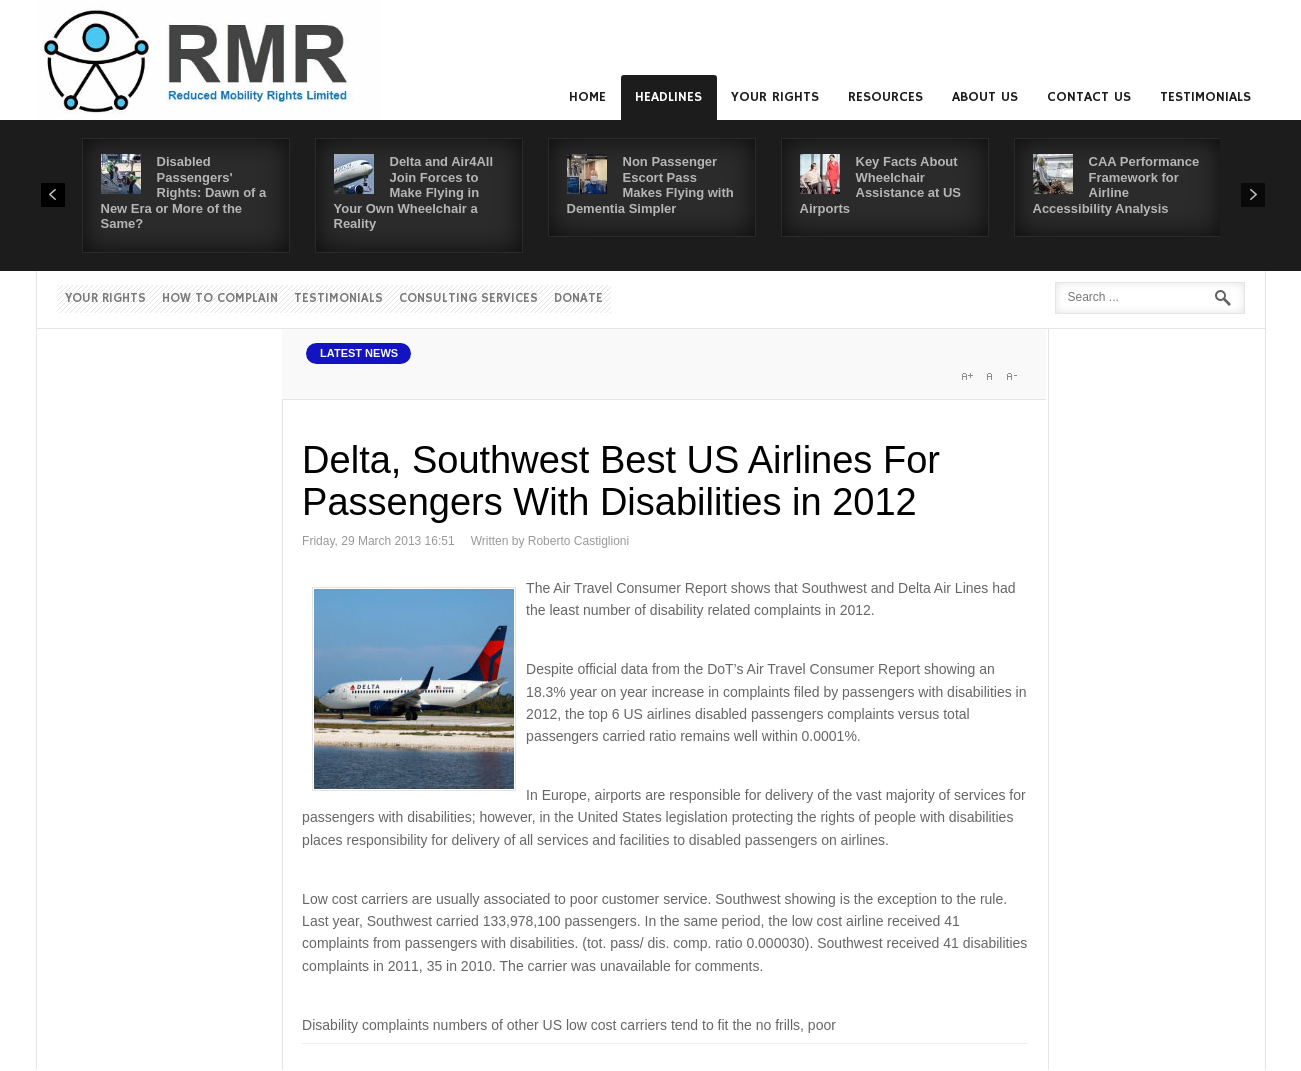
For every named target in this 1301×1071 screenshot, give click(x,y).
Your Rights (775, 97)
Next (1253, 195)
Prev (53, 195)
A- (1011, 376)
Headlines (668, 97)
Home (587, 97)
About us (985, 97)
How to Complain (220, 298)
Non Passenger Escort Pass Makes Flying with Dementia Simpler (650, 185)
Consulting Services (468, 298)
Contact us (1089, 97)
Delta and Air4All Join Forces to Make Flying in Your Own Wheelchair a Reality (414, 192)
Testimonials (1205, 97)
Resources (885, 97)
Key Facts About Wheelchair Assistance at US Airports (881, 185)
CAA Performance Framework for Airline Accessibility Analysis (1116, 185)
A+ (967, 376)
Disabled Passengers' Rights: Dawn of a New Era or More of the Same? (184, 192)
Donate (578, 298)
